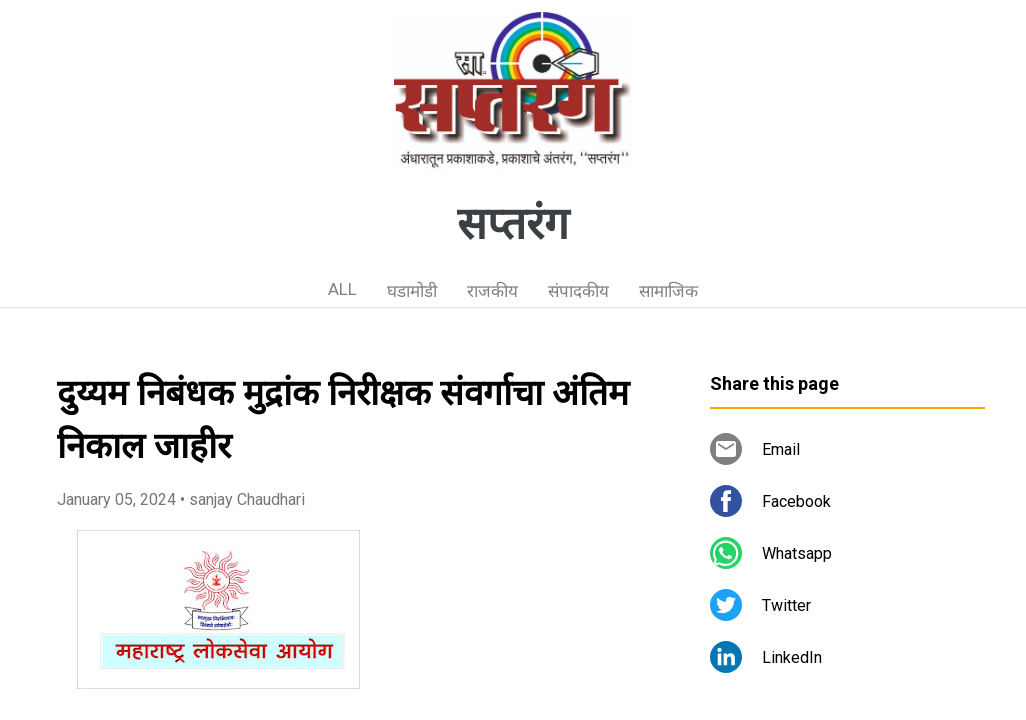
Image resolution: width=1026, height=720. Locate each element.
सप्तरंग (513, 224)
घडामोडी (412, 291)
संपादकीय (578, 291)
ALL (342, 289)
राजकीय (492, 291)
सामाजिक (668, 291)
